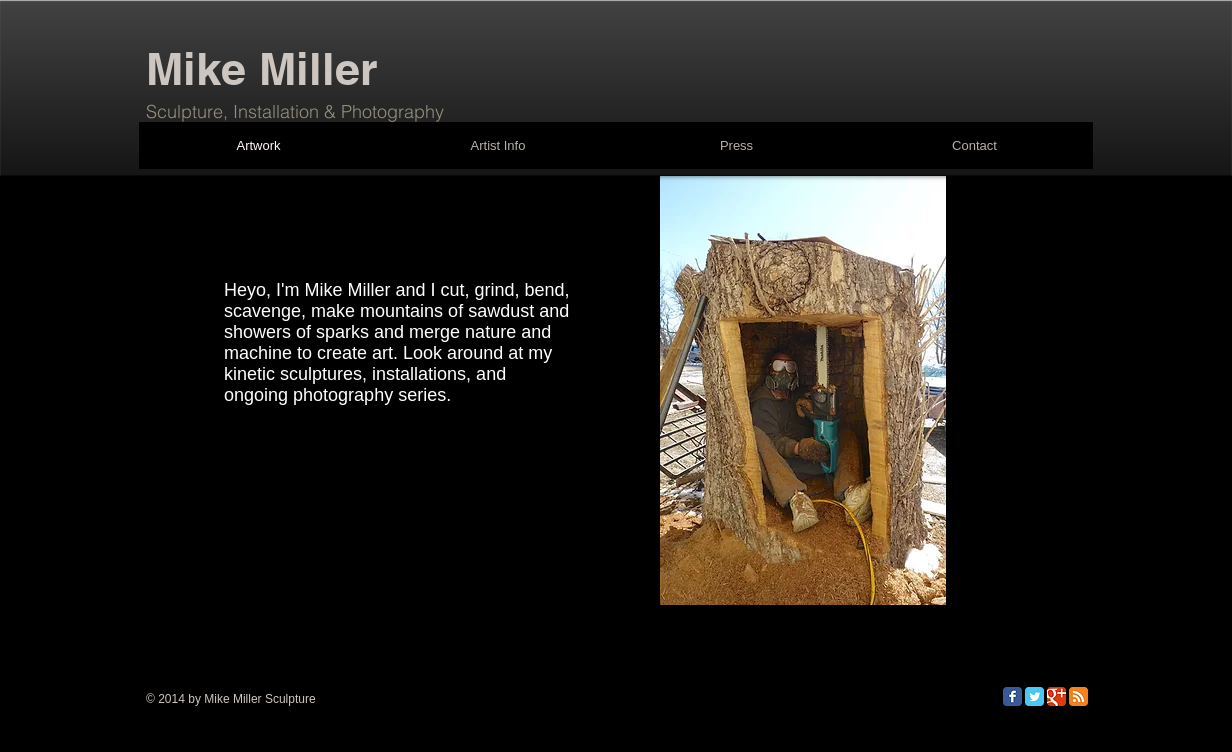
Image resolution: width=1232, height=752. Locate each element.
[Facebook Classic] (1012, 696)
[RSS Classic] (1078, 696)
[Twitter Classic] (1034, 696)
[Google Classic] (1056, 696)
